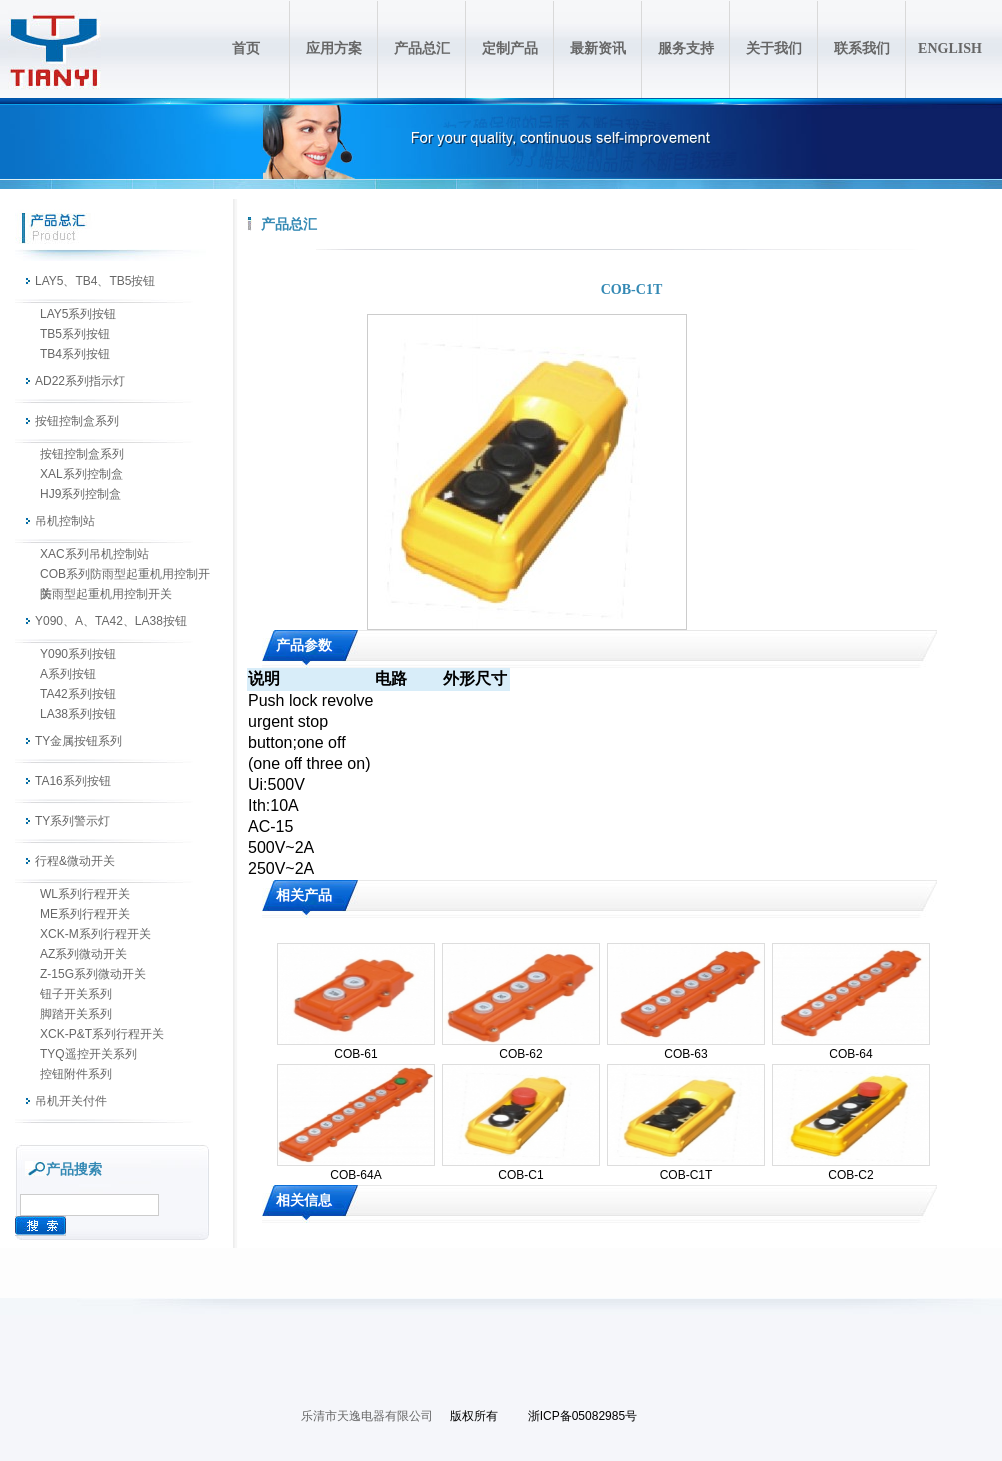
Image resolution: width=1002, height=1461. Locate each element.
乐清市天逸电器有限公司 (367, 1416)
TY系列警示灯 (72, 821)
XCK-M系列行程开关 (95, 934)
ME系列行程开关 (85, 914)
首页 (246, 48)
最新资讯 (598, 48)
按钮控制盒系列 (77, 421)
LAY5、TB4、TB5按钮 (95, 281)
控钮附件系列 (76, 1074)
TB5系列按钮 (75, 334)
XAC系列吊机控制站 (94, 554)
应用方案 (334, 48)
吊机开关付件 (71, 1101)
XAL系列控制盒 (81, 474)
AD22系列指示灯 (80, 381)
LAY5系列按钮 (78, 314)
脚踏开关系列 (76, 1014)
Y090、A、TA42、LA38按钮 (111, 621)
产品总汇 (422, 48)
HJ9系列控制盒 (80, 494)
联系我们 (862, 48)
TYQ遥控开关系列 (88, 1054)
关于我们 (774, 48)
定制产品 (510, 48)
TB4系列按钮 (75, 354)
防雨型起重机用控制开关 (106, 594)
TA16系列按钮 (73, 781)
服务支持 (686, 48)
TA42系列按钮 (78, 694)
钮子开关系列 (76, 994)
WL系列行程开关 (85, 894)
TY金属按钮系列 (78, 741)
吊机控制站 (65, 521)
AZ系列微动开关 (83, 954)
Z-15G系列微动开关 (93, 974)
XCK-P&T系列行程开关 (102, 1034)
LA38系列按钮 (78, 714)
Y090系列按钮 (78, 654)
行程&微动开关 (75, 861)
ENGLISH (950, 48)
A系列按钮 (68, 674)
